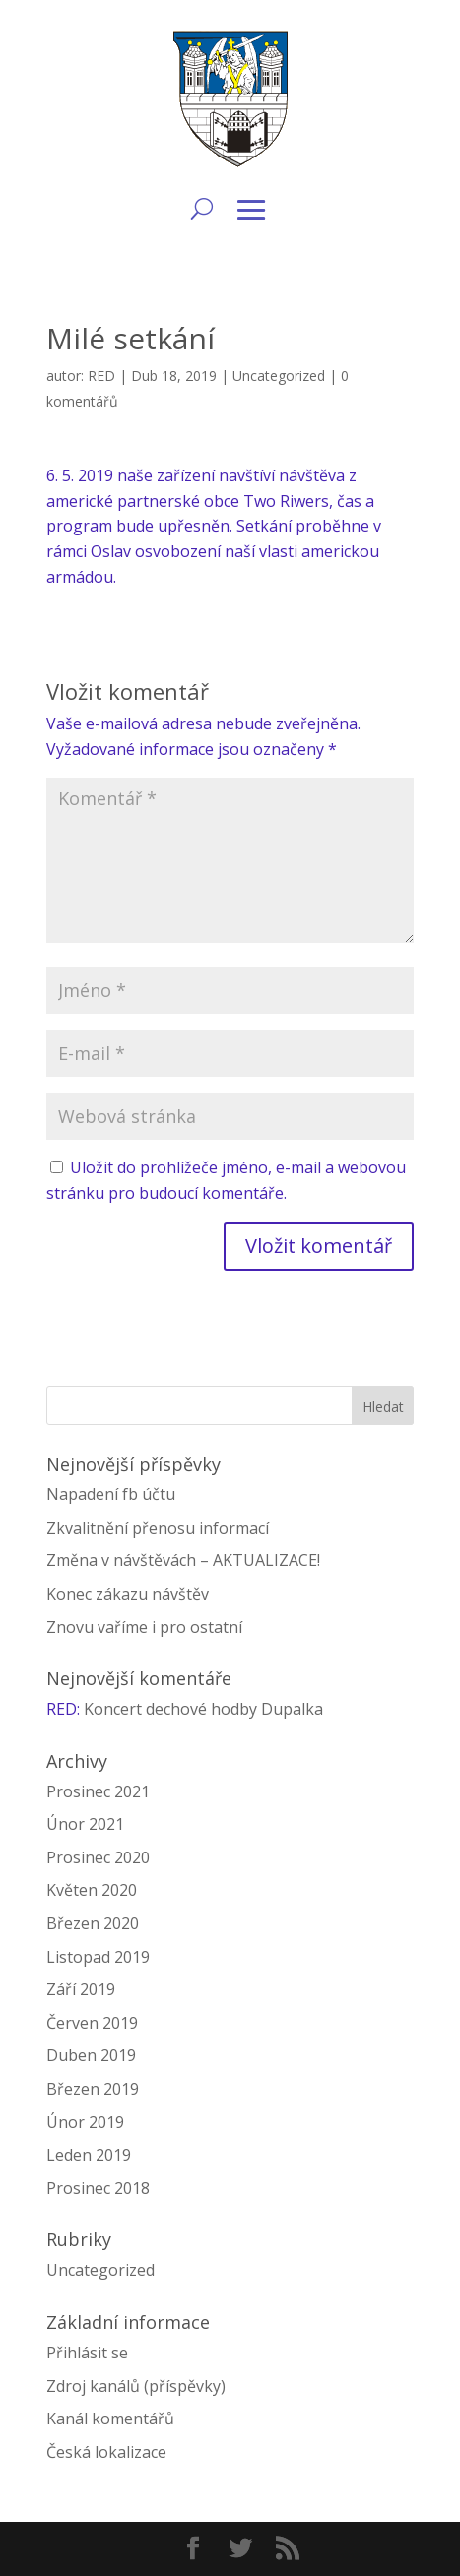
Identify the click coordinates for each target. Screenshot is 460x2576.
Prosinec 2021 (98, 1791)
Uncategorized (278, 375)
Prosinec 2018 (98, 2188)
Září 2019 (80, 1989)
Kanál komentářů (110, 2418)
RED (101, 375)
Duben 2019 (91, 2055)
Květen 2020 (91, 1890)
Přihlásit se (87, 2352)
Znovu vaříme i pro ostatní (144, 1627)
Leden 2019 (88, 2155)
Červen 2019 (92, 2023)
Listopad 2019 (98, 1957)
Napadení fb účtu (110, 1494)
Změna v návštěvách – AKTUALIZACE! (183, 1560)
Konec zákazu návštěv (127, 1593)
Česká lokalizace (106, 2452)
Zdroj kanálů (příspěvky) (136, 2386)
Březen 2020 (92, 1923)
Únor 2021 (85, 1824)
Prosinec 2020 (98, 1857)
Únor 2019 (85, 2122)
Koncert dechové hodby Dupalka (203, 1709)
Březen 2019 (92, 2089)
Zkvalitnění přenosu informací (157, 1528)
